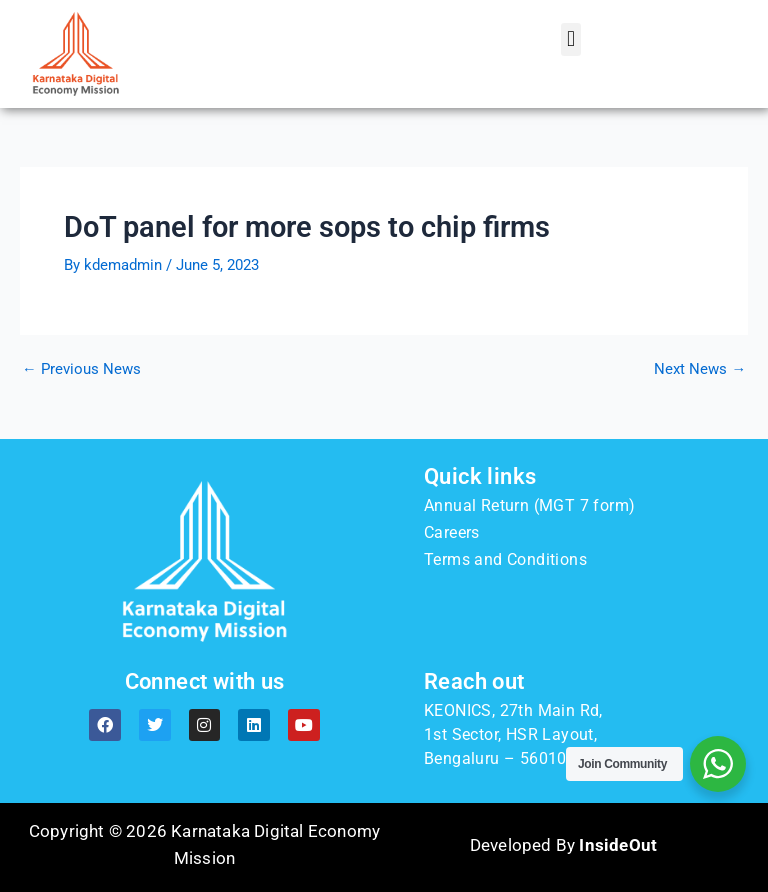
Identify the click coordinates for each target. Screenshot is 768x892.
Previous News (81, 369)
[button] (570, 39)
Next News (700, 369)
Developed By (563, 845)
